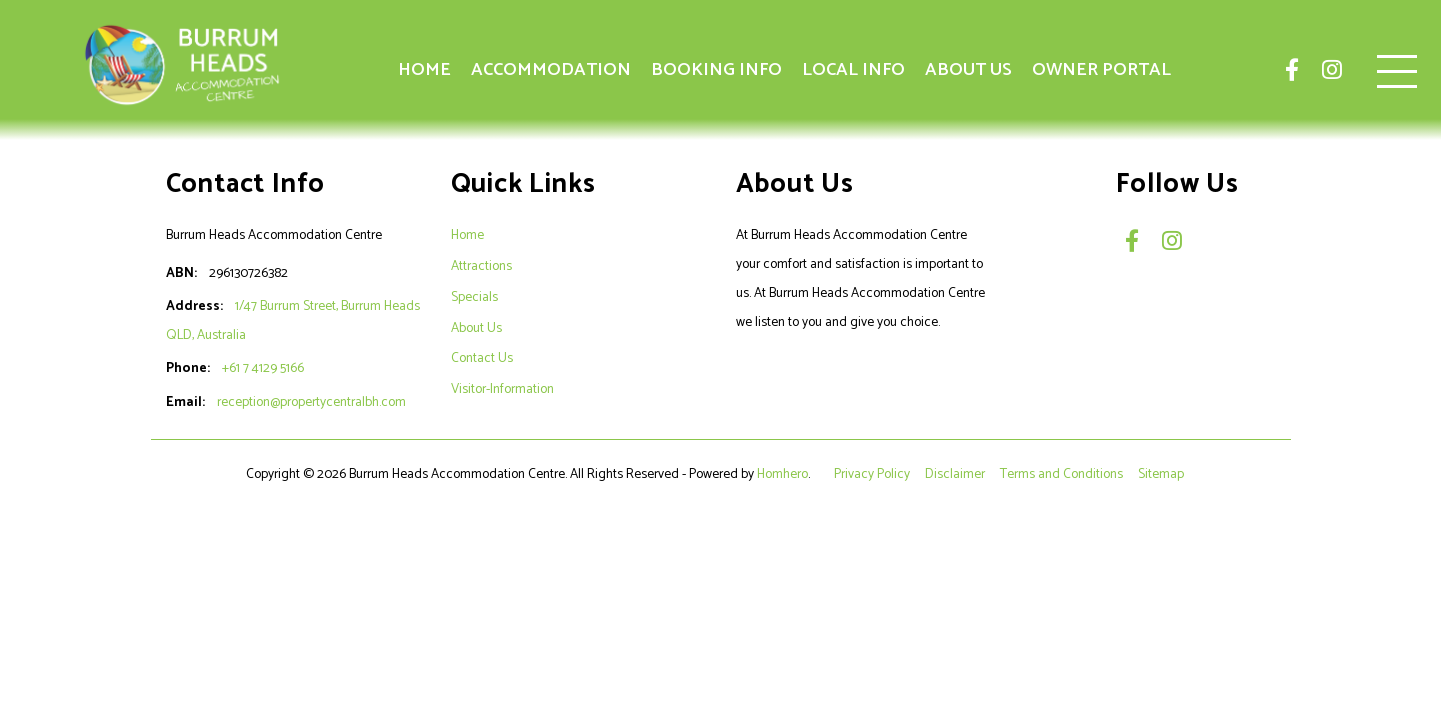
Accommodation (551, 70)
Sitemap (1162, 474)
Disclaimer (956, 474)
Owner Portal (1101, 70)
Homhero (782, 474)
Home (424, 70)
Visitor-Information (502, 389)
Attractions (481, 266)
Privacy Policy (873, 474)
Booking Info (716, 70)
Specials (474, 297)
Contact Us (482, 358)
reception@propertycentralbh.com (311, 402)
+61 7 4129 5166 (263, 368)
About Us (968, 70)
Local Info (853, 70)
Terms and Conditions (1063, 474)
